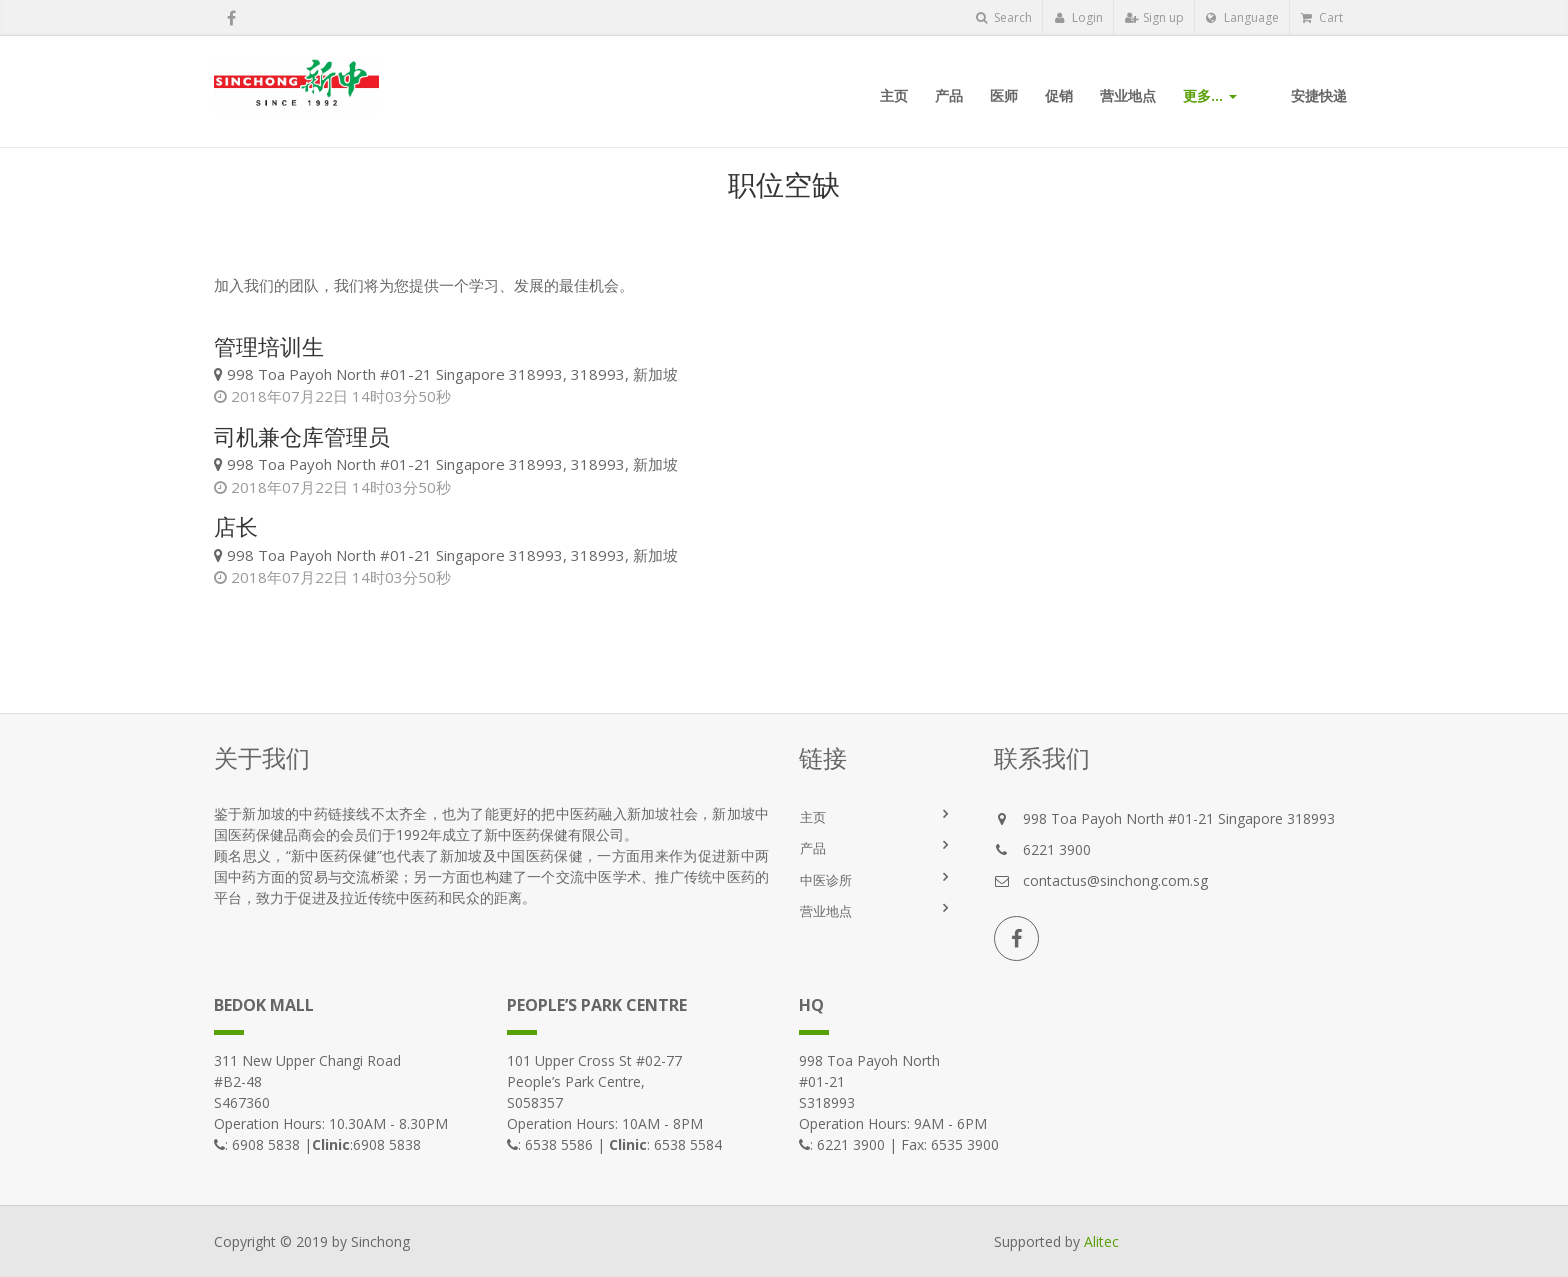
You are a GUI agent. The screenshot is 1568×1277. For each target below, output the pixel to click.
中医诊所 (826, 880)
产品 (813, 848)
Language (1242, 17)
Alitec (1101, 1241)
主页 (813, 817)
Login (1078, 17)
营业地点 (826, 911)
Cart (1322, 17)
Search (1004, 17)
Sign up (1154, 17)
